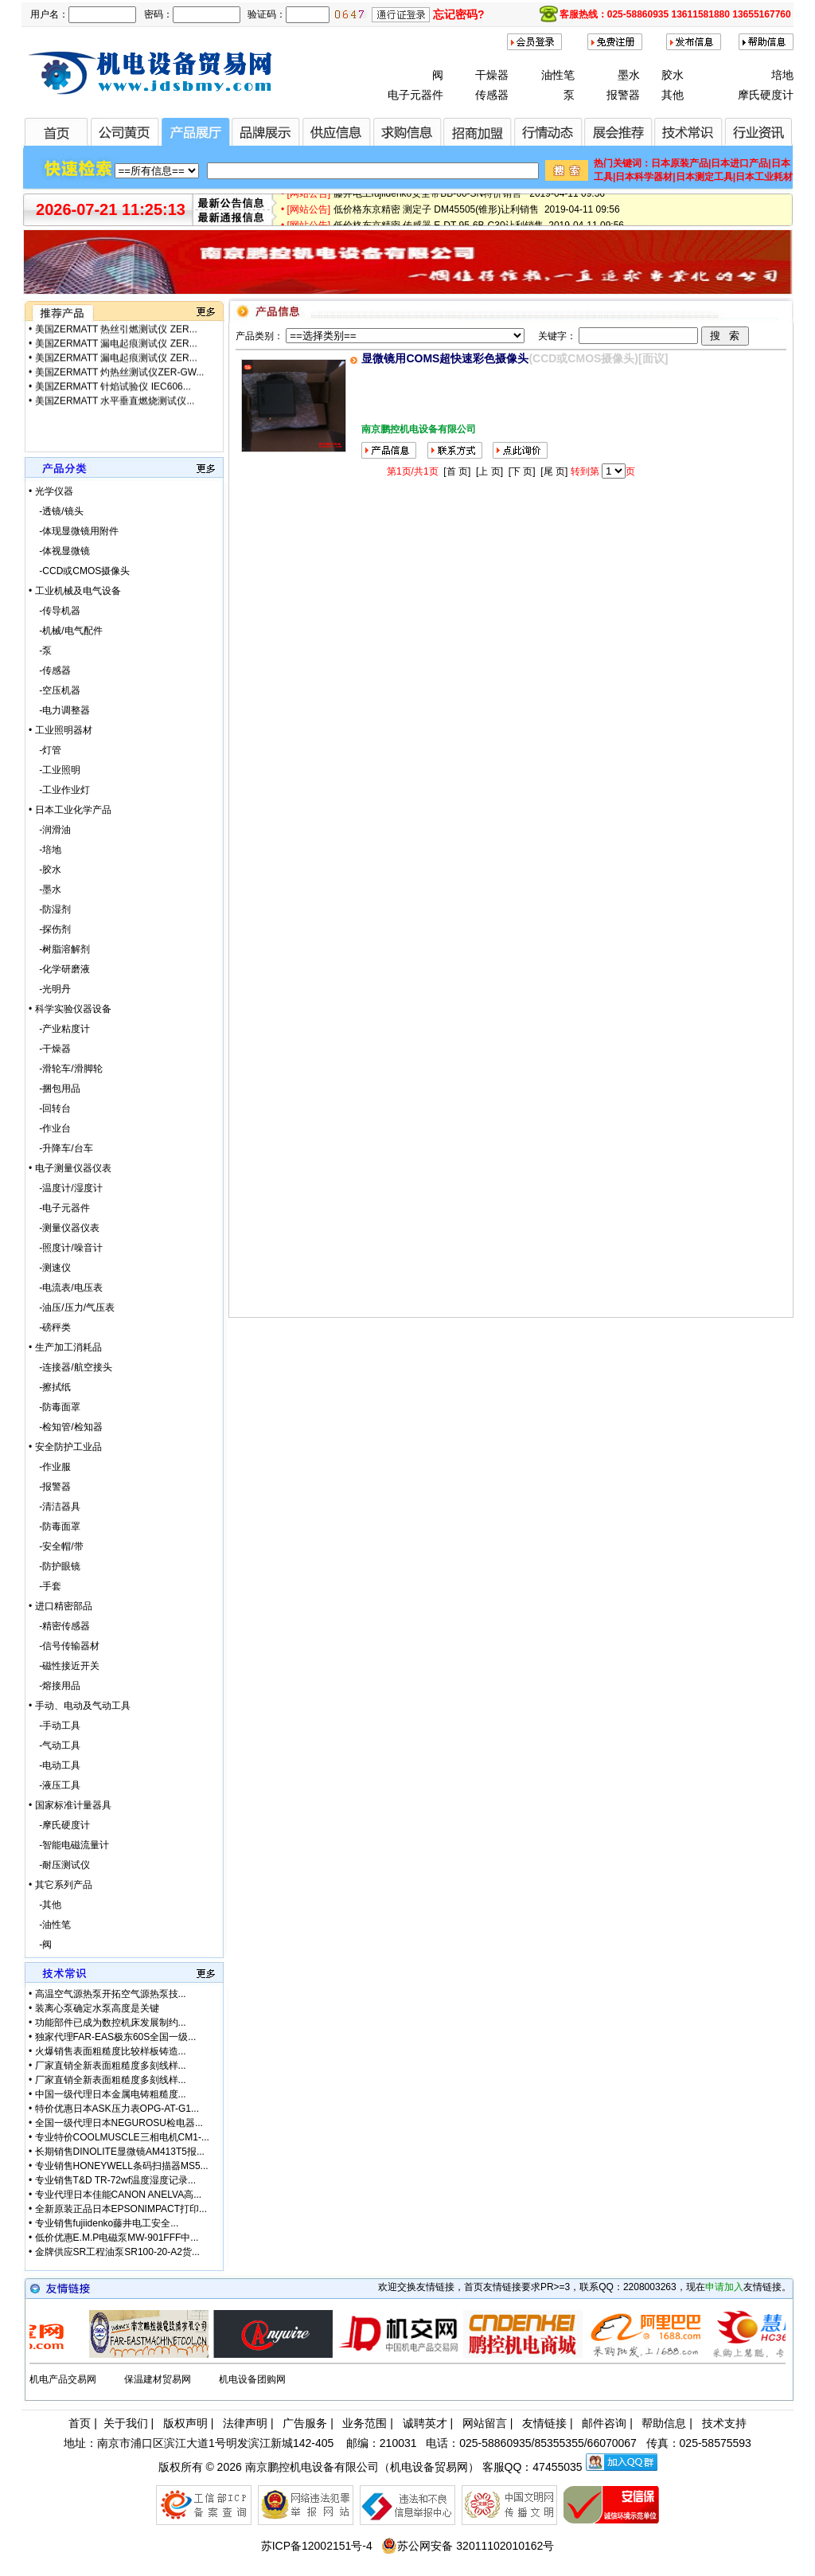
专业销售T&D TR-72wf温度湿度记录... (115, 2180)
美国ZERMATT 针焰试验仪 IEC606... (113, 395)
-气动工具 (54, 1745)
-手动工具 (54, 1725)
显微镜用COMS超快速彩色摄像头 (444, 358)
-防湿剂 (50, 909)
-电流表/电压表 (66, 1287)
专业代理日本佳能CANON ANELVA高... (118, 2194)
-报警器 (50, 1486)
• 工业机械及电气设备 (75, 590)
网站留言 (484, 2423)
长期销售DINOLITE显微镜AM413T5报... (120, 2151)
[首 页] (456, 471)
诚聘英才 (425, 2423)
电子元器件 (415, 94)
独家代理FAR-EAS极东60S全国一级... (116, 2036)
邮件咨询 (604, 2423)
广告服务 (305, 2423)
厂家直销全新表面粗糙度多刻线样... (110, 2065)
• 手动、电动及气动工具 (80, 1705)
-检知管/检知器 (66, 1427)
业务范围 (364, 2423)
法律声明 (245, 2423)
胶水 (672, 74)
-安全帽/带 (56, 1546)
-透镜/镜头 (56, 511)
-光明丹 (50, 989)
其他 (672, 94)
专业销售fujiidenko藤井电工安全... (107, 2223)
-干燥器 (50, 1048)
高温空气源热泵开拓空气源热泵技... (110, 1993)
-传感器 (50, 670)
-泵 (40, 650)
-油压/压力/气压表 (72, 1307)
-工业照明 (54, 770)
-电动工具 (54, 1765)
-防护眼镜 (54, 1566)
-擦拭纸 (50, 1387)
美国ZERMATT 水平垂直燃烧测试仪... (115, 324)
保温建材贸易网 (157, 2379)
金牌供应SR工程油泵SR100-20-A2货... (117, 2251)
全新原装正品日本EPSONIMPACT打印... (121, 2208)
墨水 (629, 74)
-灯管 (45, 750)
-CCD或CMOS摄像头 (79, 571)
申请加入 (724, 2287)
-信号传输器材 (64, 1646)
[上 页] (489, 471)
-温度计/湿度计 (66, 1188)
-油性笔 (50, 1924)
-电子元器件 (59, 1208)
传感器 (492, 94)
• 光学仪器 (51, 491)
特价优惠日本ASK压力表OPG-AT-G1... (117, 2108)
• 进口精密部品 (60, 1606)
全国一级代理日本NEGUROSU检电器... (119, 2122)
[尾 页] (553, 471)
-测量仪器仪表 (64, 1227)
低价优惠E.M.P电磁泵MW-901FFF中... (117, 2237)
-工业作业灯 (59, 789)
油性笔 (558, 74)
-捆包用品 (54, 1088)
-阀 (40, 1944)
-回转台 (50, 1108)
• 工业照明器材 (60, 730)
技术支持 (724, 2423)
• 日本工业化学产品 (70, 809)
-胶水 (45, 869)
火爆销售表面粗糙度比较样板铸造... (110, 2051)
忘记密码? (459, 14)
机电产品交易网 (62, 2379)
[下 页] (522, 471)
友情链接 (544, 2423)
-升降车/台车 (61, 1148)
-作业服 (50, 1466)
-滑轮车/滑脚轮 (66, 1068)
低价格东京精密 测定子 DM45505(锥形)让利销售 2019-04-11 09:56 (476, 214)
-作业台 (50, 1128)
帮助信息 (663, 2423)
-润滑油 (50, 829)
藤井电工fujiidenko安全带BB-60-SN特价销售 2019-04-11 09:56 (469, 198)
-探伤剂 (50, 929)
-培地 (45, 849)
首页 (79, 2423)
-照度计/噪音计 (66, 1247)
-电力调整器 (59, 710)
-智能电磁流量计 (69, 1845)
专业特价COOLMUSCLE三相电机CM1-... (122, 2137)
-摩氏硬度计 (59, 1825)
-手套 (45, 1586)
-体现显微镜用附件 (74, 531)
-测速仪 (50, 1267)
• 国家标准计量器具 (70, 1805)
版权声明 (185, 2423)
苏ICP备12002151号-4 (316, 2545)
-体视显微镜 (59, 551)
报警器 (623, 94)
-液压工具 (54, 1785)
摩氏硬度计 (766, 94)
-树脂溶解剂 (59, 949)
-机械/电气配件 (66, 630)
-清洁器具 (54, 1506)
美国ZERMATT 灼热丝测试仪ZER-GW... (120, 381)
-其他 (45, 1904)
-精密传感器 (59, 1626)
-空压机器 (54, 690)
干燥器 (492, 74)
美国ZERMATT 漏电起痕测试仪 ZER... (116, 352)
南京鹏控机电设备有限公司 (312, 2467)
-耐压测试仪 (59, 1864)
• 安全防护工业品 (65, 1446)
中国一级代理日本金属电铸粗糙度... (110, 2094)
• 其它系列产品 (60, 1884)
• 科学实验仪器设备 (70, 1008)
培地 (782, 74)
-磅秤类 (50, 1327)
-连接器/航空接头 (70, 1367)
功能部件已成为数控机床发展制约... (110, 2022)
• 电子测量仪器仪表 (70, 1168)
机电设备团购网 (252, 2379)
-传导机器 (54, 610)
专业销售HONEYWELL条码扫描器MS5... (122, 2165)
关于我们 (125, 2423)
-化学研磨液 (59, 969)
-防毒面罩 (54, 1407)
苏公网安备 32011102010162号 (467, 2546)
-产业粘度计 (59, 1028)
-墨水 (45, 889)
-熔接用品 (54, 1685)
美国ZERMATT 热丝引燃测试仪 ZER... (116, 338)
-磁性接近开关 (64, 1665)
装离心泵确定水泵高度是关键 (97, 2008)
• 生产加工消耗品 (65, 1347)
